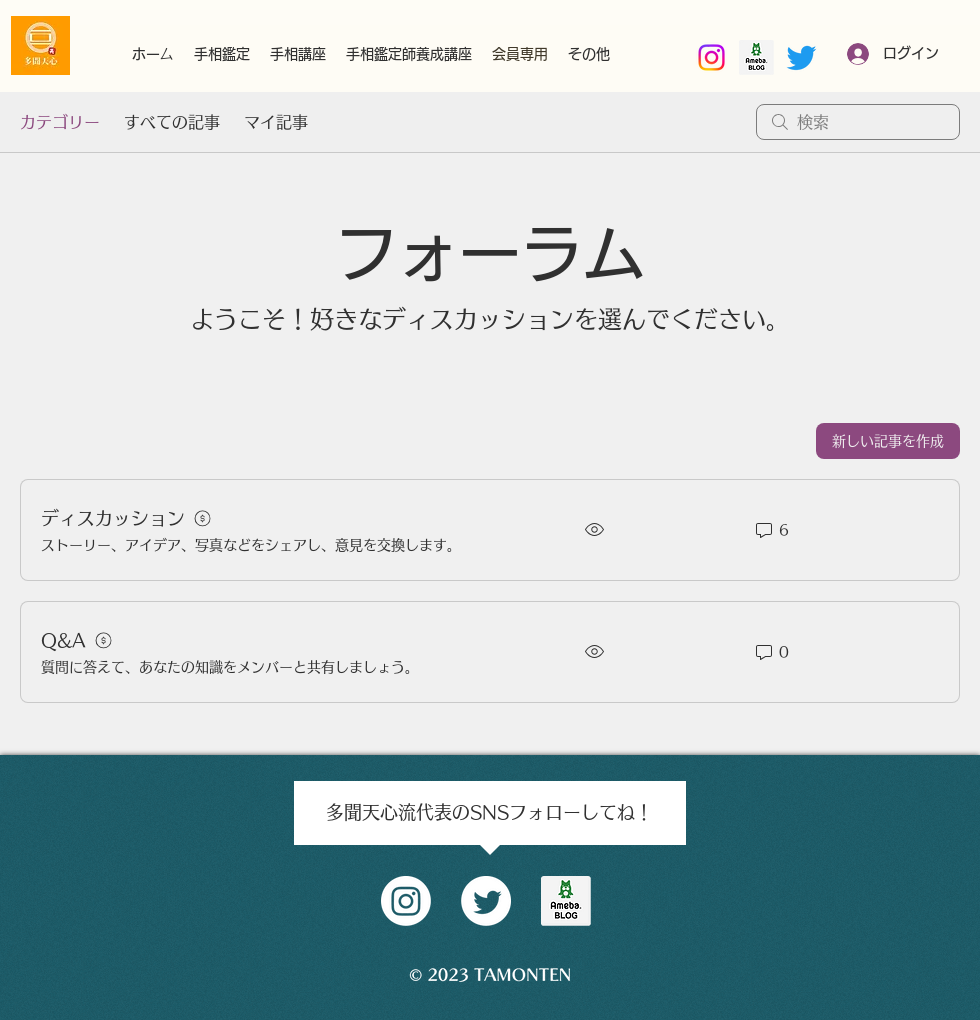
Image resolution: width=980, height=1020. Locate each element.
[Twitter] (801, 57)
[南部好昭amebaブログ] (756, 57)
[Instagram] (711, 57)
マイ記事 (276, 122)
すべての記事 (172, 122)
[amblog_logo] (566, 901)
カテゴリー (60, 122)
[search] (858, 122)
